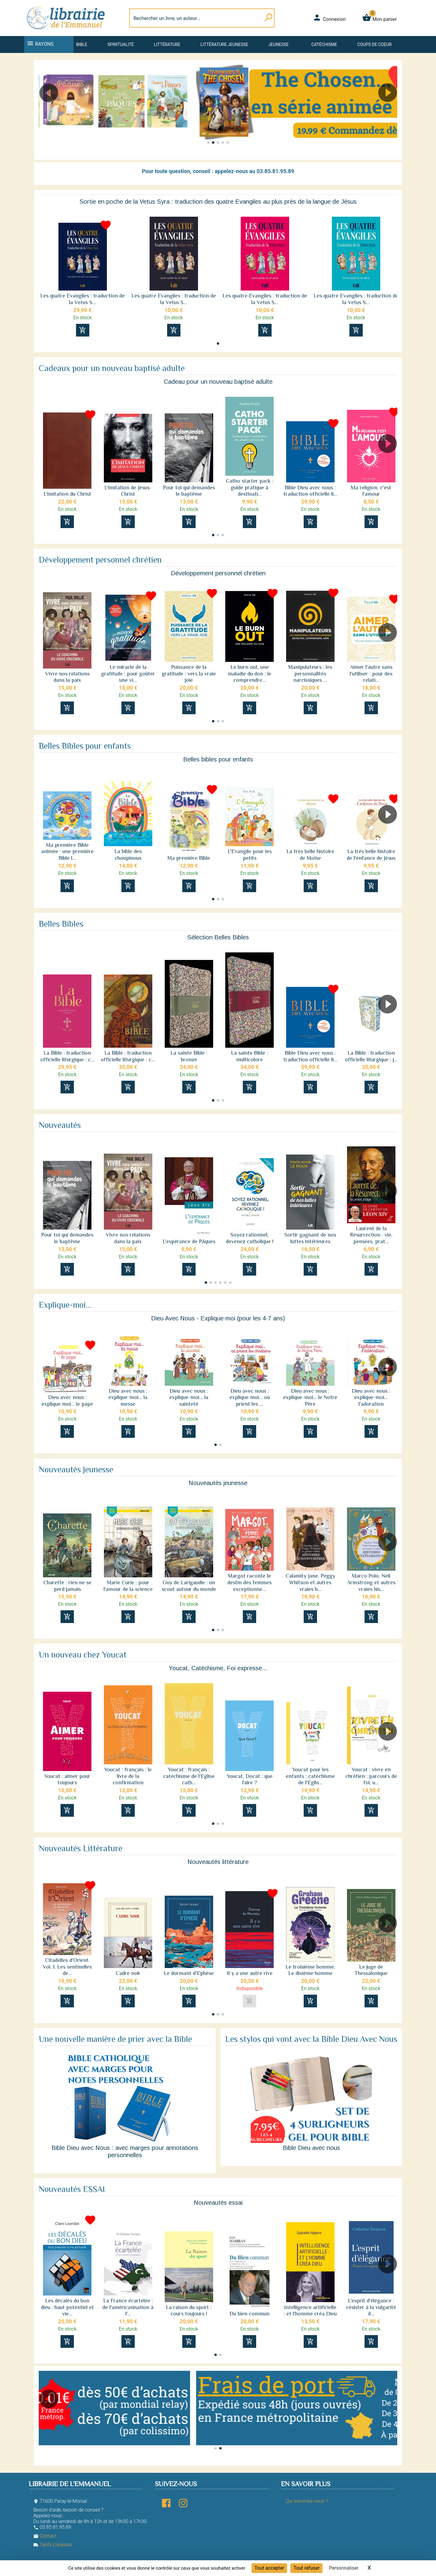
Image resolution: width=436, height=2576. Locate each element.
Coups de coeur (374, 44)
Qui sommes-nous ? (307, 2501)
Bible (81, 44)
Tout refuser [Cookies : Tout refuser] (306, 2568)
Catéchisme (324, 44)
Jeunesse (278, 44)
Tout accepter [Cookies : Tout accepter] (269, 2568)
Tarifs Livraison (52, 2545)
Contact (44, 2536)
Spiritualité (120, 44)
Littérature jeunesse (224, 44)
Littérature (167, 44)
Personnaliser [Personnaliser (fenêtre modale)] (343, 2568)
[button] (390, 110)
